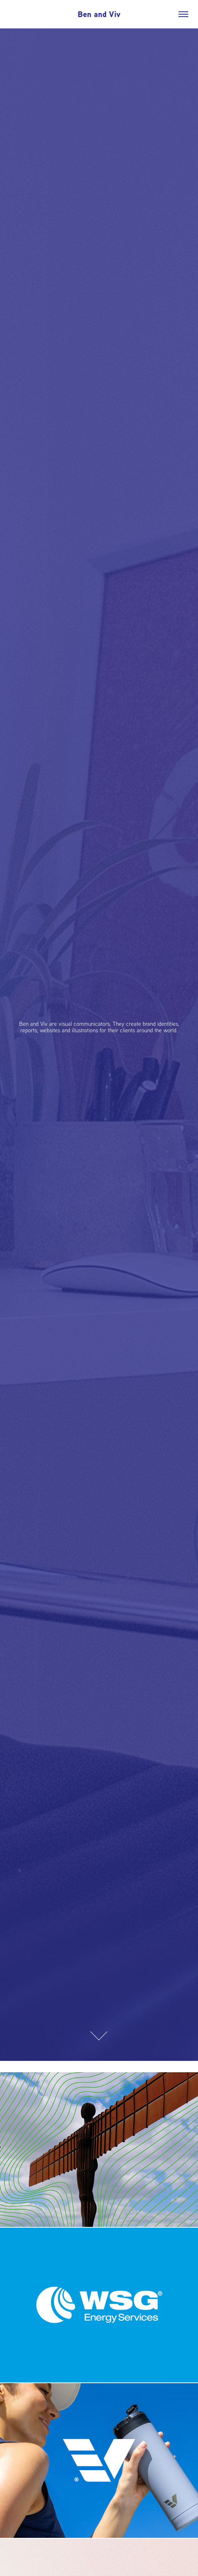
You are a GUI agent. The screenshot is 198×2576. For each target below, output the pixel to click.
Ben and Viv (99, 14)
